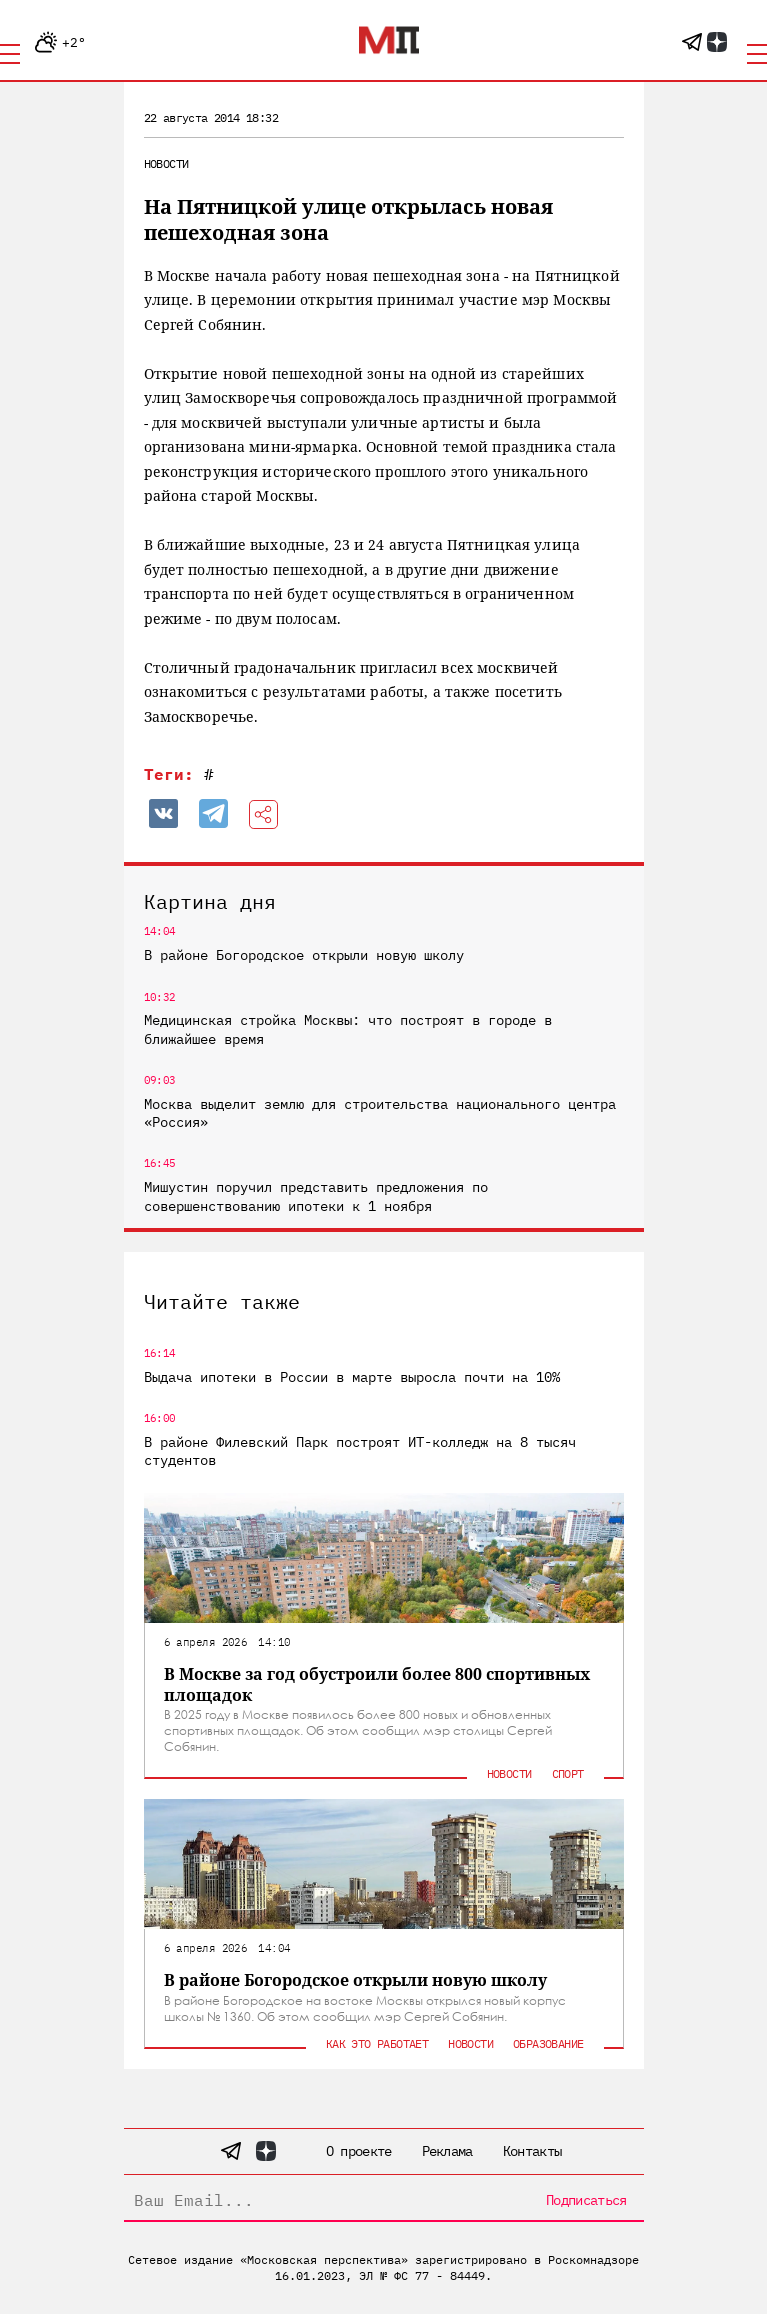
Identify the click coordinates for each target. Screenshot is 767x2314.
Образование (548, 2043)
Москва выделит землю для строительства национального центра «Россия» (380, 1113)
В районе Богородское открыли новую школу (304, 955)
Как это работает (377, 2043)
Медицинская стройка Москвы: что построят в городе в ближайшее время (348, 1029)
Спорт (568, 1773)
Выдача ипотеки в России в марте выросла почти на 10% (352, 1377)
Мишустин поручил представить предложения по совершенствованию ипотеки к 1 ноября (316, 1196)
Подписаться (586, 2200)
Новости (166, 163)
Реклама (447, 2151)
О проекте (359, 2151)
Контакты (532, 2151)
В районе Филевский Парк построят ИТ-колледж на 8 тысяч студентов (360, 1451)
